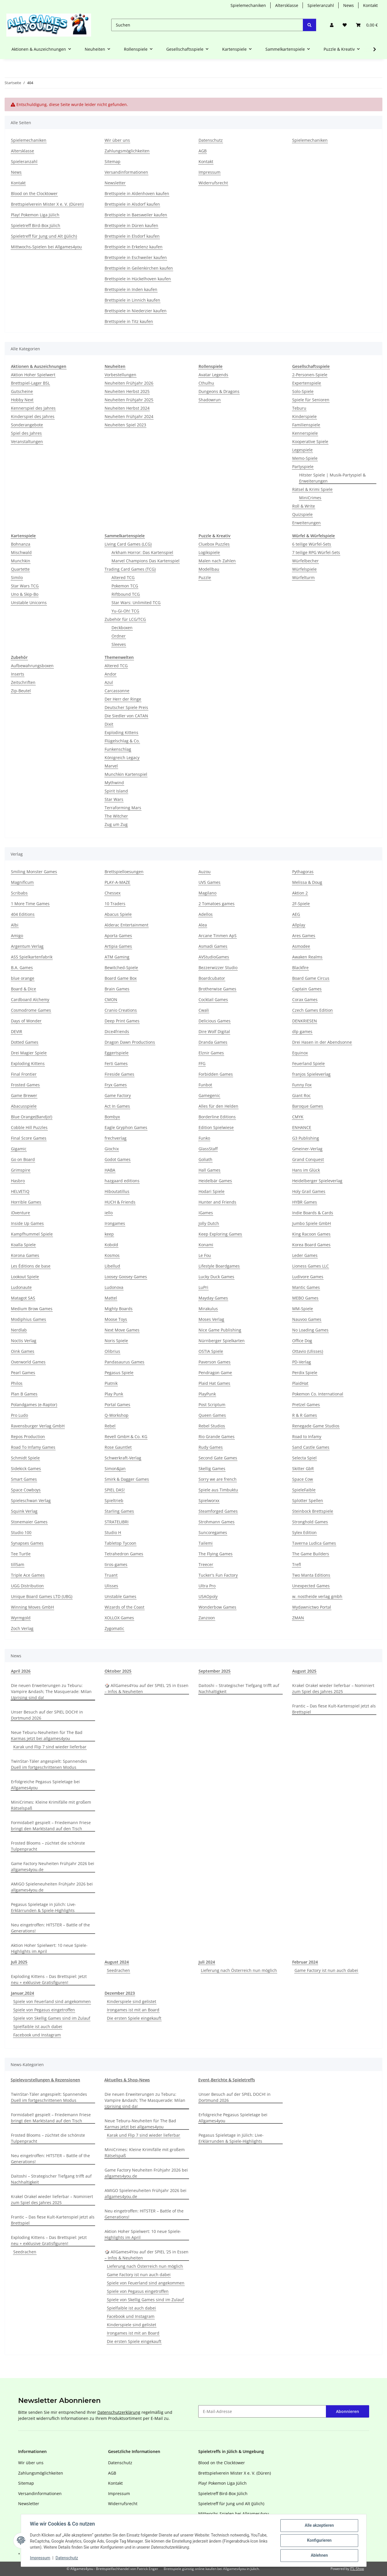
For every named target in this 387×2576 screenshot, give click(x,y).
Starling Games (119, 1511)
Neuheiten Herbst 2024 (127, 408)
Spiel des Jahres (26, 433)
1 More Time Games (30, 903)
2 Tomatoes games (217, 903)
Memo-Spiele (305, 458)
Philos (16, 1383)
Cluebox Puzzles (214, 544)
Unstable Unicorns (29, 602)
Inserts (17, 674)
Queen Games (212, 1415)
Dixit (109, 724)
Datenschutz (67, 2558)
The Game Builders (310, 1553)
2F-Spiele (301, 903)
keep (109, 1234)
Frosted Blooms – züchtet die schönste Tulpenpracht (48, 1846)
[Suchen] (207, 25)
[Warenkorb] (366, 25)
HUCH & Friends (120, 1202)
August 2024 (117, 1962)
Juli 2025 (19, 1962)
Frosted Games (25, 1084)
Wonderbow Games (217, 1607)
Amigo (17, 935)
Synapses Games (27, 1543)
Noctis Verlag (23, 1340)
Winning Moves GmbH (32, 1607)
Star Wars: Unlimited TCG (136, 602)
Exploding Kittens (121, 732)
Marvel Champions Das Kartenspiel (146, 560)
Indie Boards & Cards (312, 1212)
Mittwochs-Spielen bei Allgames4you (46, 246)
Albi (14, 925)
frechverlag (116, 1138)
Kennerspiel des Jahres (33, 408)
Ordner (119, 636)
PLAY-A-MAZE (117, 882)
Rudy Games (211, 1447)
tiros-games (116, 1564)
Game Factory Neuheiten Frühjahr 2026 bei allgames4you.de (52, 1866)
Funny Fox (302, 1084)
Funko (204, 1138)
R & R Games (304, 1415)
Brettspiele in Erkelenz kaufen (134, 246)
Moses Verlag (211, 1319)
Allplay (298, 925)
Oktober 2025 (118, 1671)
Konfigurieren (319, 2540)
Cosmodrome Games (31, 1010)
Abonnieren (347, 2411)
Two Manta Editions (311, 1575)
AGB (203, 151)
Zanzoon (207, 1617)
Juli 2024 (207, 1962)
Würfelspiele (304, 569)
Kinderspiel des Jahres (32, 416)
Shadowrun (210, 399)
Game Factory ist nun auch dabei (326, 1970)
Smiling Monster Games (34, 871)
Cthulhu (206, 383)
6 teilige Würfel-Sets (311, 544)
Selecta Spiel (304, 1458)
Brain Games (117, 989)
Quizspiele (302, 514)
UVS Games (209, 882)
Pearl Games (23, 1372)
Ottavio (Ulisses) (307, 1351)
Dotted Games (24, 1042)
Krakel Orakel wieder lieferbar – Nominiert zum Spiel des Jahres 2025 (333, 1688)
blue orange (22, 978)
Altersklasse (286, 5)
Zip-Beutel (21, 690)
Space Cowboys (26, 1490)
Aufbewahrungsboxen (32, 665)
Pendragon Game (215, 1372)
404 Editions (23, 914)
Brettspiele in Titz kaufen (129, 321)
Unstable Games (120, 1596)
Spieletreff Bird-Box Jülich (35, 225)
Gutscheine (22, 391)
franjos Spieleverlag (311, 1074)
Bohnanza (20, 544)
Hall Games (209, 1170)
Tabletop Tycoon (120, 1543)
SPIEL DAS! (115, 1490)
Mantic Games (306, 1287)
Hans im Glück (306, 1170)
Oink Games (22, 1351)
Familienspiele (306, 425)
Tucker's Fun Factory (218, 1575)
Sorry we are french (218, 1479)
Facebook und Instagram (37, 2035)
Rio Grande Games (217, 1436)
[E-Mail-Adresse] (262, 2411)
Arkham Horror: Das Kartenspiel (142, 552)
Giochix (112, 1148)
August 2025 (304, 1671)
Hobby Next (22, 399)
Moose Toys (116, 1319)
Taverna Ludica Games (314, 1543)
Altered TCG (123, 577)
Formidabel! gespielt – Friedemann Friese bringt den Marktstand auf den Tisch (51, 1825)
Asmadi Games (213, 946)
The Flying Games (216, 1553)
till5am (17, 1564)
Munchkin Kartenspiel (126, 774)
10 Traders (115, 903)
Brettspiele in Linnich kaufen (132, 300)
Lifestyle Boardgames (219, 1266)
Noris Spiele (116, 1340)
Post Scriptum (212, 1404)
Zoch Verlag (22, 1628)
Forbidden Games (216, 1074)
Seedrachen (118, 1970)
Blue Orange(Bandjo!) (31, 1116)
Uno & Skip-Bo (24, 594)
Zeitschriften (23, 682)
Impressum (40, 2558)
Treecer (206, 1564)
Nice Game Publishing (220, 1330)
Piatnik (111, 1383)
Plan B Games (24, 1394)
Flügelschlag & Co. (122, 741)
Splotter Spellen (307, 1500)
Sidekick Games (26, 1468)
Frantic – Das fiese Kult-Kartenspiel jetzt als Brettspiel (334, 1709)
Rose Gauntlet (118, 1447)
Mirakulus (208, 1308)
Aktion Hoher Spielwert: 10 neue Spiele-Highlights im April (49, 1948)
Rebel (110, 1426)
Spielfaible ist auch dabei (37, 2026)
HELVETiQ (20, 1191)
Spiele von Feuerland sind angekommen (52, 2001)
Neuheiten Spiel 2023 (125, 425)
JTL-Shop (357, 2568)
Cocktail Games (213, 999)
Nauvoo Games (306, 1319)
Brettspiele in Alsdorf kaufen (132, 204)
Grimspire (20, 1170)
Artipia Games (118, 946)
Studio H (113, 1532)
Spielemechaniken (248, 5)
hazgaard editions (122, 1180)
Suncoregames (213, 1532)
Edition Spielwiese (216, 1127)
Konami (206, 1244)
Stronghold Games (310, 1522)
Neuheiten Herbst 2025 (127, 391)
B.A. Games (22, 967)
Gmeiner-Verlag (307, 1148)
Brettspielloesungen (124, 871)
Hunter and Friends (217, 1202)
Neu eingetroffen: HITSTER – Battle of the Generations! (50, 1928)
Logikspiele (209, 552)
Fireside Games (119, 1074)
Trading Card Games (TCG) (130, 569)
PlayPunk (207, 1394)
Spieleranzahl (320, 5)
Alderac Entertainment (126, 925)
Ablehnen (319, 2555)
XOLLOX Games (119, 1617)
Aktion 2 (300, 893)
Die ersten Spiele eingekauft (134, 2018)
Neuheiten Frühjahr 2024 (129, 416)
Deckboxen (122, 627)
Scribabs (19, 893)
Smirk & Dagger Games (127, 1479)
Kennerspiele (305, 433)
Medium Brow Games (31, 1308)
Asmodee (301, 946)
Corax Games (305, 999)
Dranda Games (213, 1042)
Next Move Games (122, 1330)
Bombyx (112, 1116)
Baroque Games (307, 1106)
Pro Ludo (19, 1415)
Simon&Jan (115, 1468)
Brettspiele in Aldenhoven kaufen (137, 193)
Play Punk (114, 1394)
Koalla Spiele (23, 1244)
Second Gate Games (218, 1458)
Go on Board (23, 1159)
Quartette (20, 569)
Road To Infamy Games (33, 1447)
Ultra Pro (207, 1585)
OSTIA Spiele (211, 1351)
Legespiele (302, 450)
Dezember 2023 (120, 1993)
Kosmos (112, 1255)
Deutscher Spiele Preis (126, 707)
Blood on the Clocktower (34, 193)
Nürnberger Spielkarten (222, 1340)
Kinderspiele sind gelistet (131, 2001)
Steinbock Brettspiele (312, 1511)
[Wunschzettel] (344, 25)
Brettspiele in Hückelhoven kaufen (138, 278)
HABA (110, 1170)
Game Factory (118, 1095)
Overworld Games (28, 1362)
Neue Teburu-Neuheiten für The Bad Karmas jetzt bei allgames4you (46, 1735)
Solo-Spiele (303, 391)
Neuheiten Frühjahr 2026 (129, 383)
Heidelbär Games (215, 1180)
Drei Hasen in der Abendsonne (322, 1042)
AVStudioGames (214, 957)
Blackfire (300, 967)
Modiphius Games (28, 1319)
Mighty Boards (119, 1308)
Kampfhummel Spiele (32, 1234)
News (348, 5)
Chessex (112, 893)
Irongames (115, 1223)
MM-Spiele (302, 1308)
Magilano (207, 893)
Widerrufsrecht (213, 183)
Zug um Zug (116, 824)
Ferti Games (116, 1063)
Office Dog (302, 1340)
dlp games (302, 1031)
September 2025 (215, 1671)
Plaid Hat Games (214, 1383)
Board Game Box (121, 978)
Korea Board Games (311, 1244)
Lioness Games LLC (310, 1266)
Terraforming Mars (123, 807)
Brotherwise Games (217, 989)
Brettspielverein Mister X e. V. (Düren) (47, 204)
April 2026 (21, 1671)
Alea (203, 925)
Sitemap (112, 161)
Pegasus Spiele (119, 1372)
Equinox (300, 1053)
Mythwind (114, 782)
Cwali (204, 1010)
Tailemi (206, 1543)
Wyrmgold (21, 1617)
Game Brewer (24, 1095)
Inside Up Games (27, 1223)
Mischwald (21, 552)
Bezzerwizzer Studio (218, 967)
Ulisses (111, 1585)
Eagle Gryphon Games (126, 1127)
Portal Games (117, 1404)
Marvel (111, 766)
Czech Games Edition (312, 1010)
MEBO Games (305, 1298)
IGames (206, 1212)
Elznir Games (211, 1053)
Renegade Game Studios (315, 1426)
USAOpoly (208, 1596)
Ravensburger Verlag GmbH (38, 1426)
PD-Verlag (301, 1362)
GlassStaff (208, 1148)
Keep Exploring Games (220, 1234)
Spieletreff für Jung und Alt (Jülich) (44, 236)
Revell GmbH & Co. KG (126, 1436)
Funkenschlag (118, 749)
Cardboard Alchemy (30, 999)
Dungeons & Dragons (219, 391)
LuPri (203, 1287)
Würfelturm (303, 577)
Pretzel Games (306, 1404)
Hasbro (18, 1180)
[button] (331, 25)
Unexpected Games (311, 1585)
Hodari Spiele (211, 1191)
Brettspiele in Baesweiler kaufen (136, 214)
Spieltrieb (114, 1500)
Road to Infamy (306, 1436)
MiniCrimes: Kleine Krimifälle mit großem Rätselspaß (51, 1805)
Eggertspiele (117, 1053)
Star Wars (114, 799)
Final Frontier (24, 1074)
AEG (296, 914)
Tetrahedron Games (124, 1553)
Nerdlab (19, 1330)
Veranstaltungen (27, 441)
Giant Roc (301, 1095)
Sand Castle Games (310, 1447)
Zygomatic (114, 1628)
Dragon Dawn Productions (130, 1042)
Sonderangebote (27, 425)
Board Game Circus (310, 978)
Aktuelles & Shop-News (127, 2080)
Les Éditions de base (30, 1266)
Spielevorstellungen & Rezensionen (45, 2080)
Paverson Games (215, 1362)
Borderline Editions (217, 1116)
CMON (111, 999)
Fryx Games (116, 1084)
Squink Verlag (24, 1511)
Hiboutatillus (117, 1191)
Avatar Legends (213, 374)
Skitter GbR (303, 1468)
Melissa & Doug (307, 882)
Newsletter (115, 183)
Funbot (205, 1084)
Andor (110, 674)
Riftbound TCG (126, 594)
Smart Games (24, 1479)
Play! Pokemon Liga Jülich (35, 214)
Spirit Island (116, 791)
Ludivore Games (307, 1276)
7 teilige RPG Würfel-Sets (316, 552)
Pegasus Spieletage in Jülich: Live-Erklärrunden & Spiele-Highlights (43, 1907)
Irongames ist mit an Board (133, 2010)
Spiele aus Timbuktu (218, 1490)
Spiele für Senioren (310, 399)
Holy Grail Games (308, 1191)
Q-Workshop (117, 1415)
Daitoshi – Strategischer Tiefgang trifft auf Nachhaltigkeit (239, 1688)
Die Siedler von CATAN (126, 715)
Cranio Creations (121, 1010)
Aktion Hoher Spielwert (33, 374)
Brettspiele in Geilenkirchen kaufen (139, 268)
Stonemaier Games (29, 1522)
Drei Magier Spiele (29, 1053)
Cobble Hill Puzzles (29, 1127)
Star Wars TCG (25, 586)
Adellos (206, 914)
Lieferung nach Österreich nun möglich (239, 1970)
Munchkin (20, 560)
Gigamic (19, 1148)
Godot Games (118, 1159)
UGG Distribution (27, 1585)
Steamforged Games (218, 1511)
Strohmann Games (217, 1522)
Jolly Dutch (209, 1223)
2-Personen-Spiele (309, 374)
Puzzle (205, 577)
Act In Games (117, 1106)
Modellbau (209, 569)
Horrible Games (26, 1202)
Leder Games (305, 1255)
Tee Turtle (21, 1553)
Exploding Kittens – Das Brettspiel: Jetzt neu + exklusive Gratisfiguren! (49, 1979)
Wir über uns (117, 140)
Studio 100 (21, 1532)
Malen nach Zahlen (217, 560)
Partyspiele (303, 466)
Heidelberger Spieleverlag (317, 1180)
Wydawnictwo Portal (311, 1607)
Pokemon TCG (125, 586)
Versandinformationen (126, 172)
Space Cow (302, 1479)
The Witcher (116, 816)
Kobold (111, 1244)
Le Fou (205, 1255)
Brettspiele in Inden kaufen (131, 289)
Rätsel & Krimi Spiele (312, 489)
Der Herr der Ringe (123, 699)
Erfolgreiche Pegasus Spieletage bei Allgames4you (45, 1784)
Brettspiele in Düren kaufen (131, 225)
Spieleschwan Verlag (31, 1500)
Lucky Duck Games (216, 1276)
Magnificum (22, 882)
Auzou (205, 871)
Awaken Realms (307, 957)
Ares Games (303, 935)
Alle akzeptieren (319, 2525)
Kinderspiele (304, 416)
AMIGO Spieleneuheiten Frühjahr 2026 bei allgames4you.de (52, 1887)
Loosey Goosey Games (126, 1276)
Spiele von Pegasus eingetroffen (44, 2010)
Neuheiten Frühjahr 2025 (129, 399)
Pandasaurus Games (124, 1362)
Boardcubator (212, 978)
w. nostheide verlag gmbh (317, 1596)
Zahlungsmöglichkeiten (127, 151)
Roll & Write (303, 506)
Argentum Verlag (27, 946)
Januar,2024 (22, 1993)
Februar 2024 (305, 1962)
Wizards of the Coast (124, 1607)
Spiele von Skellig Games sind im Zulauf (51, 2018)
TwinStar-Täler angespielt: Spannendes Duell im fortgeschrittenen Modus (49, 1764)
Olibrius (112, 1351)
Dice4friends (117, 1031)
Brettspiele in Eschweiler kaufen (136, 257)
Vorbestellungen (120, 374)
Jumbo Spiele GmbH (311, 1223)
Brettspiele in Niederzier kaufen (136, 310)
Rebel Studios (212, 1426)
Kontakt (370, 5)
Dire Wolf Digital (214, 1031)
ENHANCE (301, 1127)
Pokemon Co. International (317, 1394)
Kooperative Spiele (310, 441)
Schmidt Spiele (25, 1458)
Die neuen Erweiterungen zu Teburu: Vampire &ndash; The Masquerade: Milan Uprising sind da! (51, 1691)
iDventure (20, 1212)
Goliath (205, 1159)
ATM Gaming (117, 957)
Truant (111, 1575)
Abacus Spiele (118, 914)
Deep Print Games (122, 1021)
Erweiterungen (306, 522)
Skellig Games (212, 1468)
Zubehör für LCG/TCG (125, 619)
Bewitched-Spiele (121, 967)
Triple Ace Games (28, 1575)
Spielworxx (209, 1500)
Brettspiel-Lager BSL (30, 383)
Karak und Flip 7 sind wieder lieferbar (49, 1747)
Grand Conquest (308, 1159)
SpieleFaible (304, 1490)
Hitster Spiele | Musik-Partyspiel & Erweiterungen (332, 478)
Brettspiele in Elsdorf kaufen (132, 236)
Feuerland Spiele (308, 1063)
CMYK (297, 1116)
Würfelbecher (305, 560)
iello (109, 1212)
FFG (202, 1063)
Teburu (299, 408)
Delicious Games (215, 1021)
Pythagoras (303, 871)
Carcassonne (117, 690)
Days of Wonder (26, 1021)
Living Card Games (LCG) (128, 544)
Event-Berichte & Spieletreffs (226, 2080)
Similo (17, 577)
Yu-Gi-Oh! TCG (125, 611)
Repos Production (28, 1436)
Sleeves (119, 644)
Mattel (111, 1298)
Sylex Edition (304, 1532)
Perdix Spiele (304, 1372)
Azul (109, 682)
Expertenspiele (306, 383)
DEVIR (16, 1031)
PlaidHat (300, 1383)
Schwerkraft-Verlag (123, 1458)
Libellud (112, 1266)
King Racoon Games (311, 1234)
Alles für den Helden (218, 1106)
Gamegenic (209, 1095)
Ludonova (114, 1287)
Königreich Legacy (122, 757)
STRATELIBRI (117, 1522)
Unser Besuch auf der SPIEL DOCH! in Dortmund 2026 (47, 1715)
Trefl (296, 1564)
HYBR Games (304, 1202)
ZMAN (298, 1617)
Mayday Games (213, 1298)
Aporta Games (118, 935)
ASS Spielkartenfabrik (31, 957)
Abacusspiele (24, 1106)
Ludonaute (21, 1287)
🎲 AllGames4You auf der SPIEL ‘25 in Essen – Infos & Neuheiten (146, 1688)
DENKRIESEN (304, 1021)
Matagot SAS (23, 1298)
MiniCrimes (310, 497)
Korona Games (25, 1255)
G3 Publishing (305, 1138)
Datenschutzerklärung (118, 2412)
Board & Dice (23, 989)
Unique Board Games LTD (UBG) (41, 1596)
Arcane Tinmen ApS (218, 935)
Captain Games (307, 989)
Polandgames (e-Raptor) (34, 1404)
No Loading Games (310, 1330)
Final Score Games (28, 1138)
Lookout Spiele (25, 1276)
